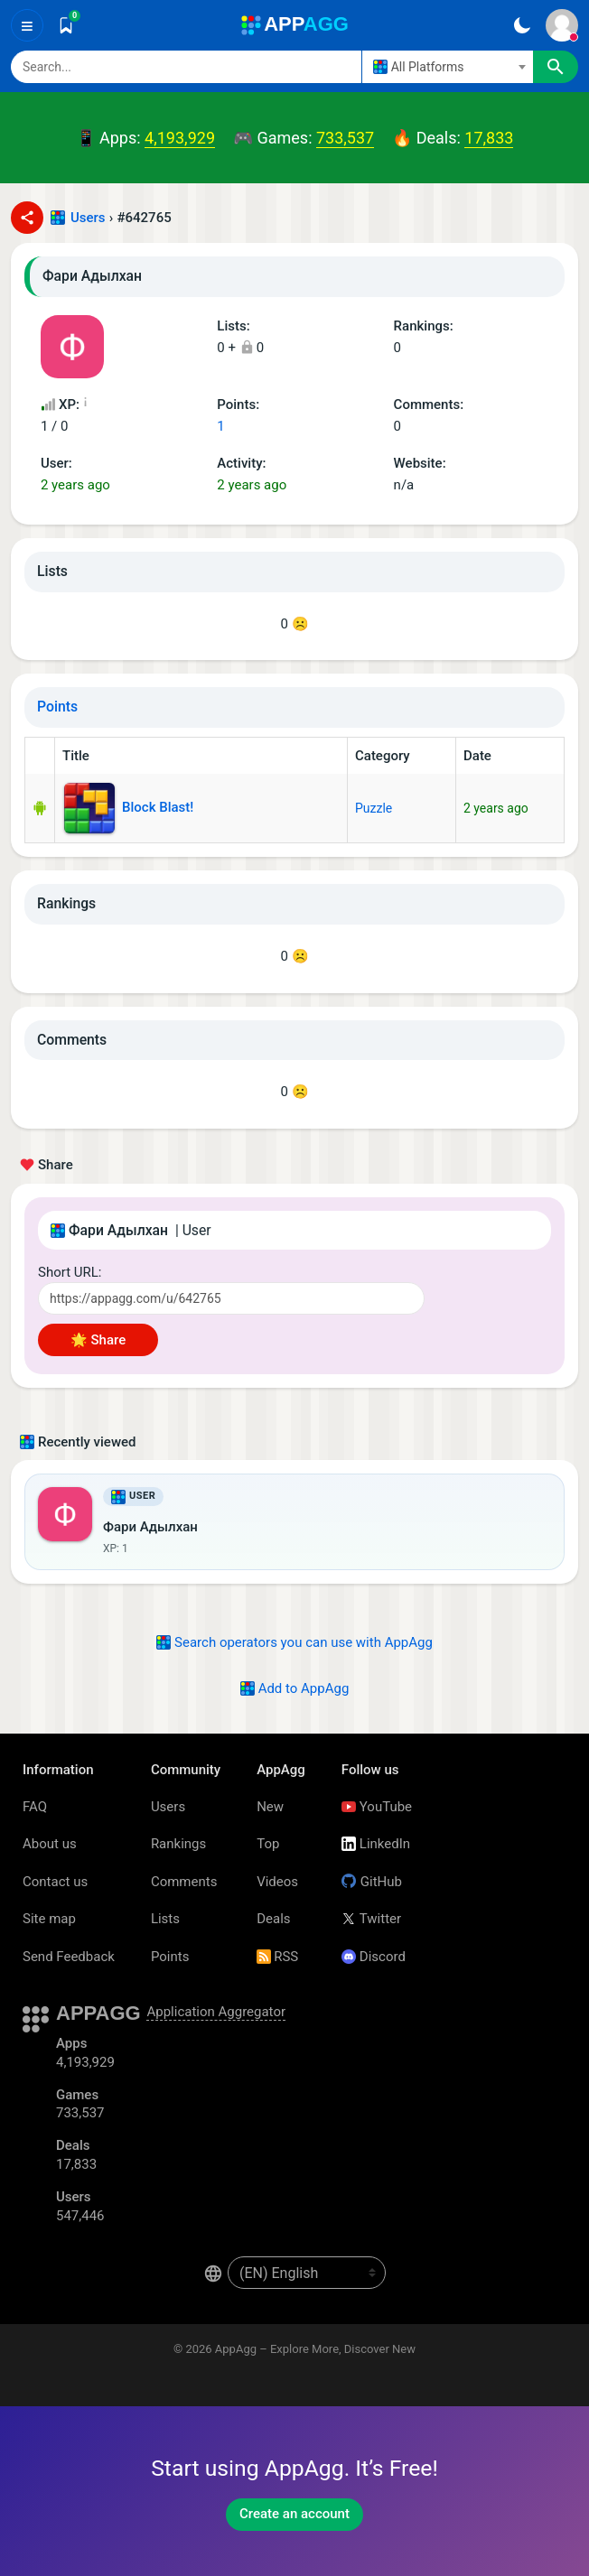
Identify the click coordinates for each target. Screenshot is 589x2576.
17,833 (488, 137)
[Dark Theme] (522, 25)
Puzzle (373, 808)
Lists (165, 1919)
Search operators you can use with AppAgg (294, 1642)
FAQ (35, 1807)
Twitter (371, 1919)
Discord (373, 1956)
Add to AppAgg (295, 1688)
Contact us (55, 1882)
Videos (277, 1882)
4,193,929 (180, 137)
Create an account (294, 2514)
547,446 (80, 2216)
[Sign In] (562, 25)
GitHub (371, 1882)
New (270, 1807)
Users (88, 217)
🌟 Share (98, 1340)
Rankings (178, 1844)
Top (268, 1844)
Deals (273, 1919)
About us (50, 1844)
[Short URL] (231, 1298)
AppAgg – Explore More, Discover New (315, 2349)
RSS (277, 1956)
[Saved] (66, 25)
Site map (49, 1919)
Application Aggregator (215, 2012)
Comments (184, 1882)
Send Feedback (69, 1956)
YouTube (376, 1807)
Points (57, 706)
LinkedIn (375, 1844)
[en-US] (307, 2272)
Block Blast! (128, 808)
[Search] (186, 67)
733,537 (345, 137)
